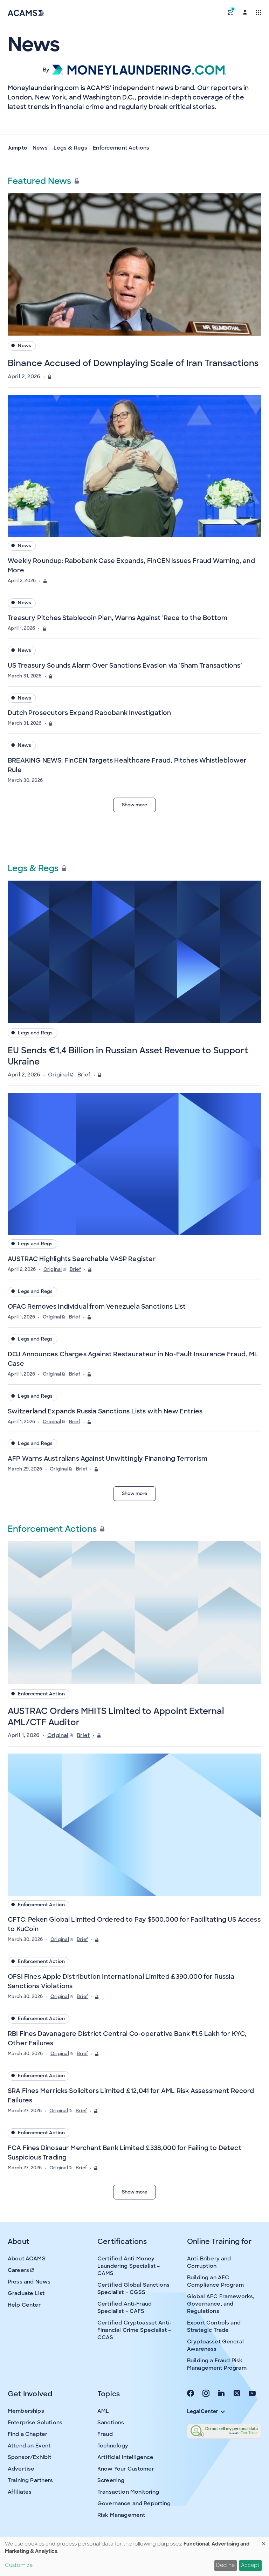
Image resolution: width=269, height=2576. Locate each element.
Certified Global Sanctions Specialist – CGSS (133, 2288)
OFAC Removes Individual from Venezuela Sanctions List (97, 1306)
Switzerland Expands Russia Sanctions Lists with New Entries (105, 1411)
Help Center (24, 2304)
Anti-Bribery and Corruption (209, 2262)
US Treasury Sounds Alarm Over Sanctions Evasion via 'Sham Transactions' (125, 665)
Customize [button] (19, 2565)
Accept (250, 2565)
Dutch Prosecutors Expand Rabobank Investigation (89, 713)
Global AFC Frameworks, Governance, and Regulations (220, 2304)
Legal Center (206, 2411)
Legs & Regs (71, 147)
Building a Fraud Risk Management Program (217, 2364)
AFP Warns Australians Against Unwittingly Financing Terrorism (107, 1458)
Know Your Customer (125, 2468)
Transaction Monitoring (128, 2491)
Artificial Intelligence (125, 2457)
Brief (83, 1074)
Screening (110, 2480)
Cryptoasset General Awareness (215, 2345)
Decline (225, 2565)
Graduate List (26, 2293)
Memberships (26, 2411)
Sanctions (110, 2422)
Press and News (29, 2281)
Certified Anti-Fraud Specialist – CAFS (124, 2307)
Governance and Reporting (134, 2503)
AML (103, 2411)
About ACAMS (27, 2258)
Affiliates (20, 2491)
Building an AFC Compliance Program (215, 2281)
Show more (134, 805)
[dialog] (134, 2556)
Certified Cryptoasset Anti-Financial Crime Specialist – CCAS (134, 2330)
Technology (113, 2445)
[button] (230, 12)
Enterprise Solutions (35, 2422)
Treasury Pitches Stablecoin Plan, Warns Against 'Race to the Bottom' (118, 618)
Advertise (21, 2468)
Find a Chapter (27, 2434)
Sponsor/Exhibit (29, 2457)
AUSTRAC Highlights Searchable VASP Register (82, 1259)
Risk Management (121, 2515)
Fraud (105, 2434)
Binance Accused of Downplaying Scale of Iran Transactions (133, 363)
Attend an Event (29, 2445)
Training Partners (30, 2480)
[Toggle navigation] (258, 12)
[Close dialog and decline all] (263, 2541)
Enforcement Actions (121, 147)
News (40, 147)
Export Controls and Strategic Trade (214, 2326)
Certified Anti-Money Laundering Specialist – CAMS (128, 2266)
